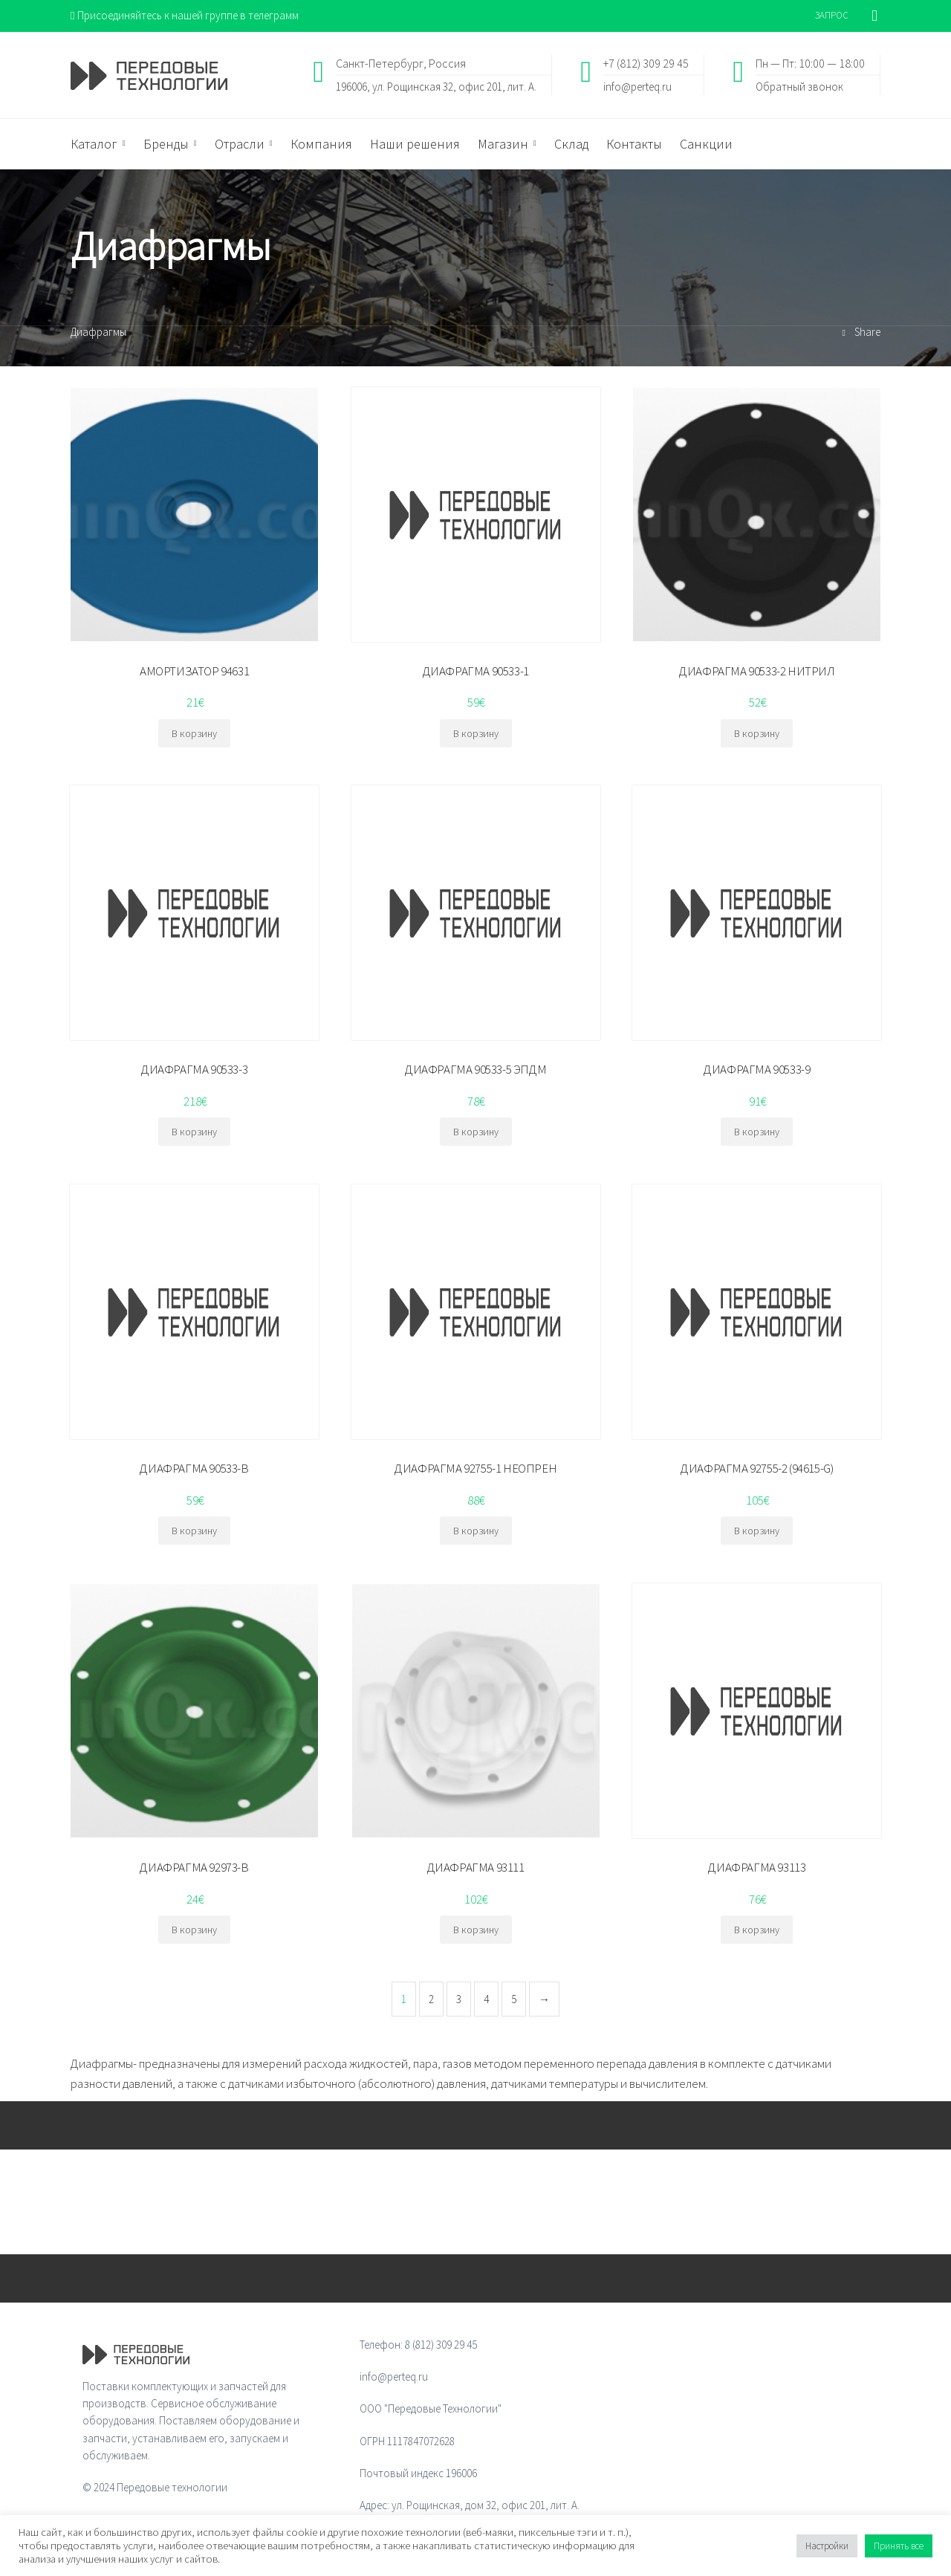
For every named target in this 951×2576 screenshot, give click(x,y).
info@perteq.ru (637, 86)
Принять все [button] (899, 2546)
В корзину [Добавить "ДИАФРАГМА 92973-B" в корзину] (194, 1929)
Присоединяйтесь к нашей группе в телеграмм (185, 15)
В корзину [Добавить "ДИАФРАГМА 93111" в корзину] (476, 1929)
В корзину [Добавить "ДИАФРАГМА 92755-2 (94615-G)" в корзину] (756, 1530)
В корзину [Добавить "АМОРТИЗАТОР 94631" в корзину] (194, 733)
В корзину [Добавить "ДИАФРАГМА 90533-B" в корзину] (194, 1530)
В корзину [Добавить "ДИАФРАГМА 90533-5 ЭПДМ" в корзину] (476, 1131)
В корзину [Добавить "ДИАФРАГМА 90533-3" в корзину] (194, 1131)
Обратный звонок (799, 86)
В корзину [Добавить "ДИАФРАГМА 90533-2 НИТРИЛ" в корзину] (756, 733)
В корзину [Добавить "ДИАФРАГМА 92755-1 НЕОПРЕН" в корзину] (476, 1530)
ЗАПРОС (831, 15)
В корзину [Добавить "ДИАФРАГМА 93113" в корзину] (756, 1929)
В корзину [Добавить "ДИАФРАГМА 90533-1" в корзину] (476, 733)
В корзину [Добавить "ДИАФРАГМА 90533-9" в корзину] (756, 1131)
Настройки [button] (826, 2546)
